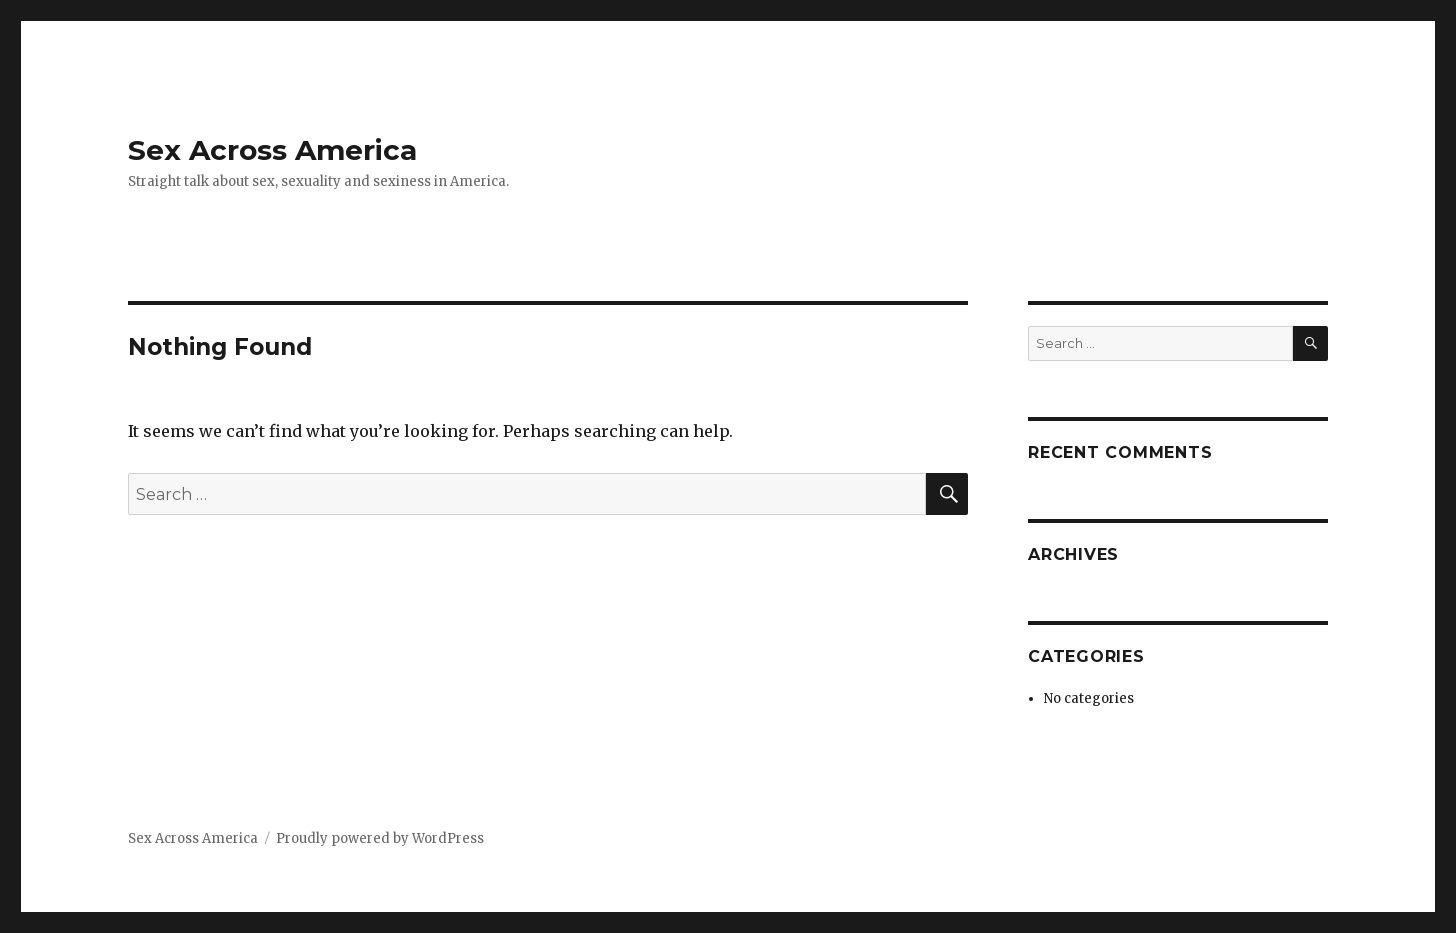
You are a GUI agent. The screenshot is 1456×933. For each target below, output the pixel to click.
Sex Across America (272, 150)
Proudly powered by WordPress (380, 838)
